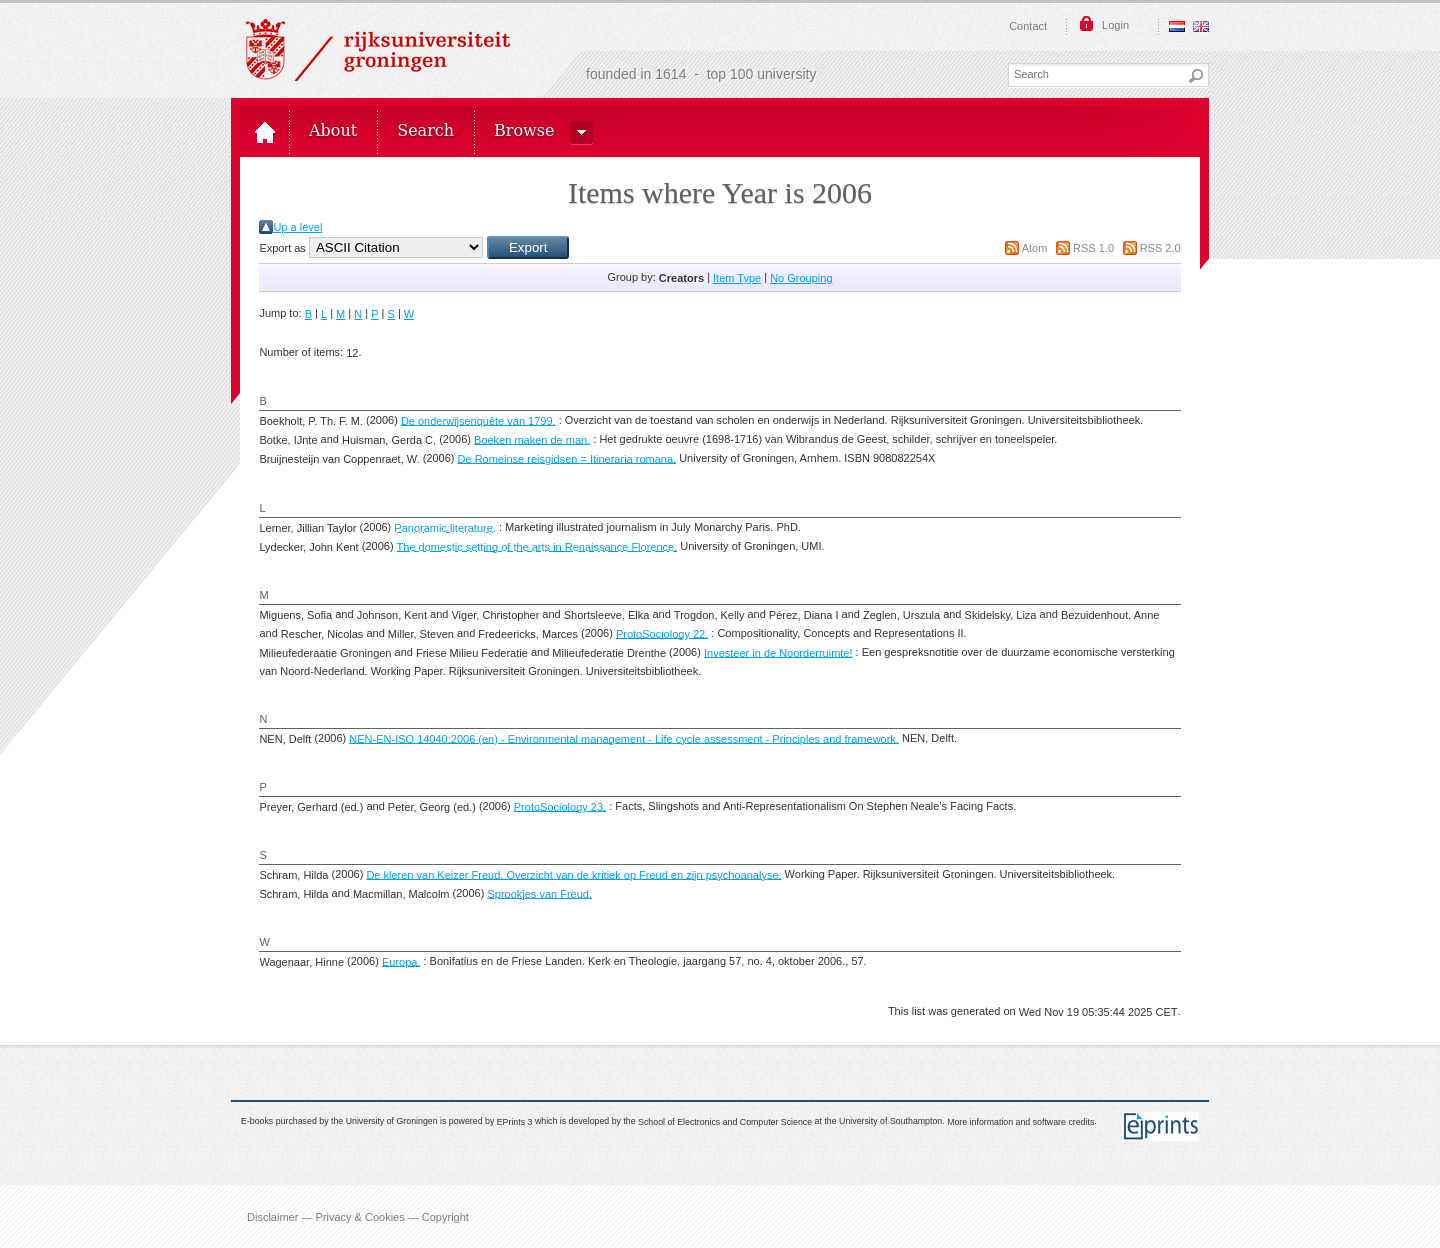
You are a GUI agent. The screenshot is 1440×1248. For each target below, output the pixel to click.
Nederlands (1177, 26)
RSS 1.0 (1093, 248)
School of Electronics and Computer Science (725, 1121)
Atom (1035, 248)
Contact (1028, 26)
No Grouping (801, 278)
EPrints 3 (515, 1121)
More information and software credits (1020, 1121)
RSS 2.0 (1160, 248)
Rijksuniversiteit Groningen (378, 50)
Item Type (737, 278)
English (1201, 26)
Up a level (297, 227)
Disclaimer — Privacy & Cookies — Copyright (358, 1216)
